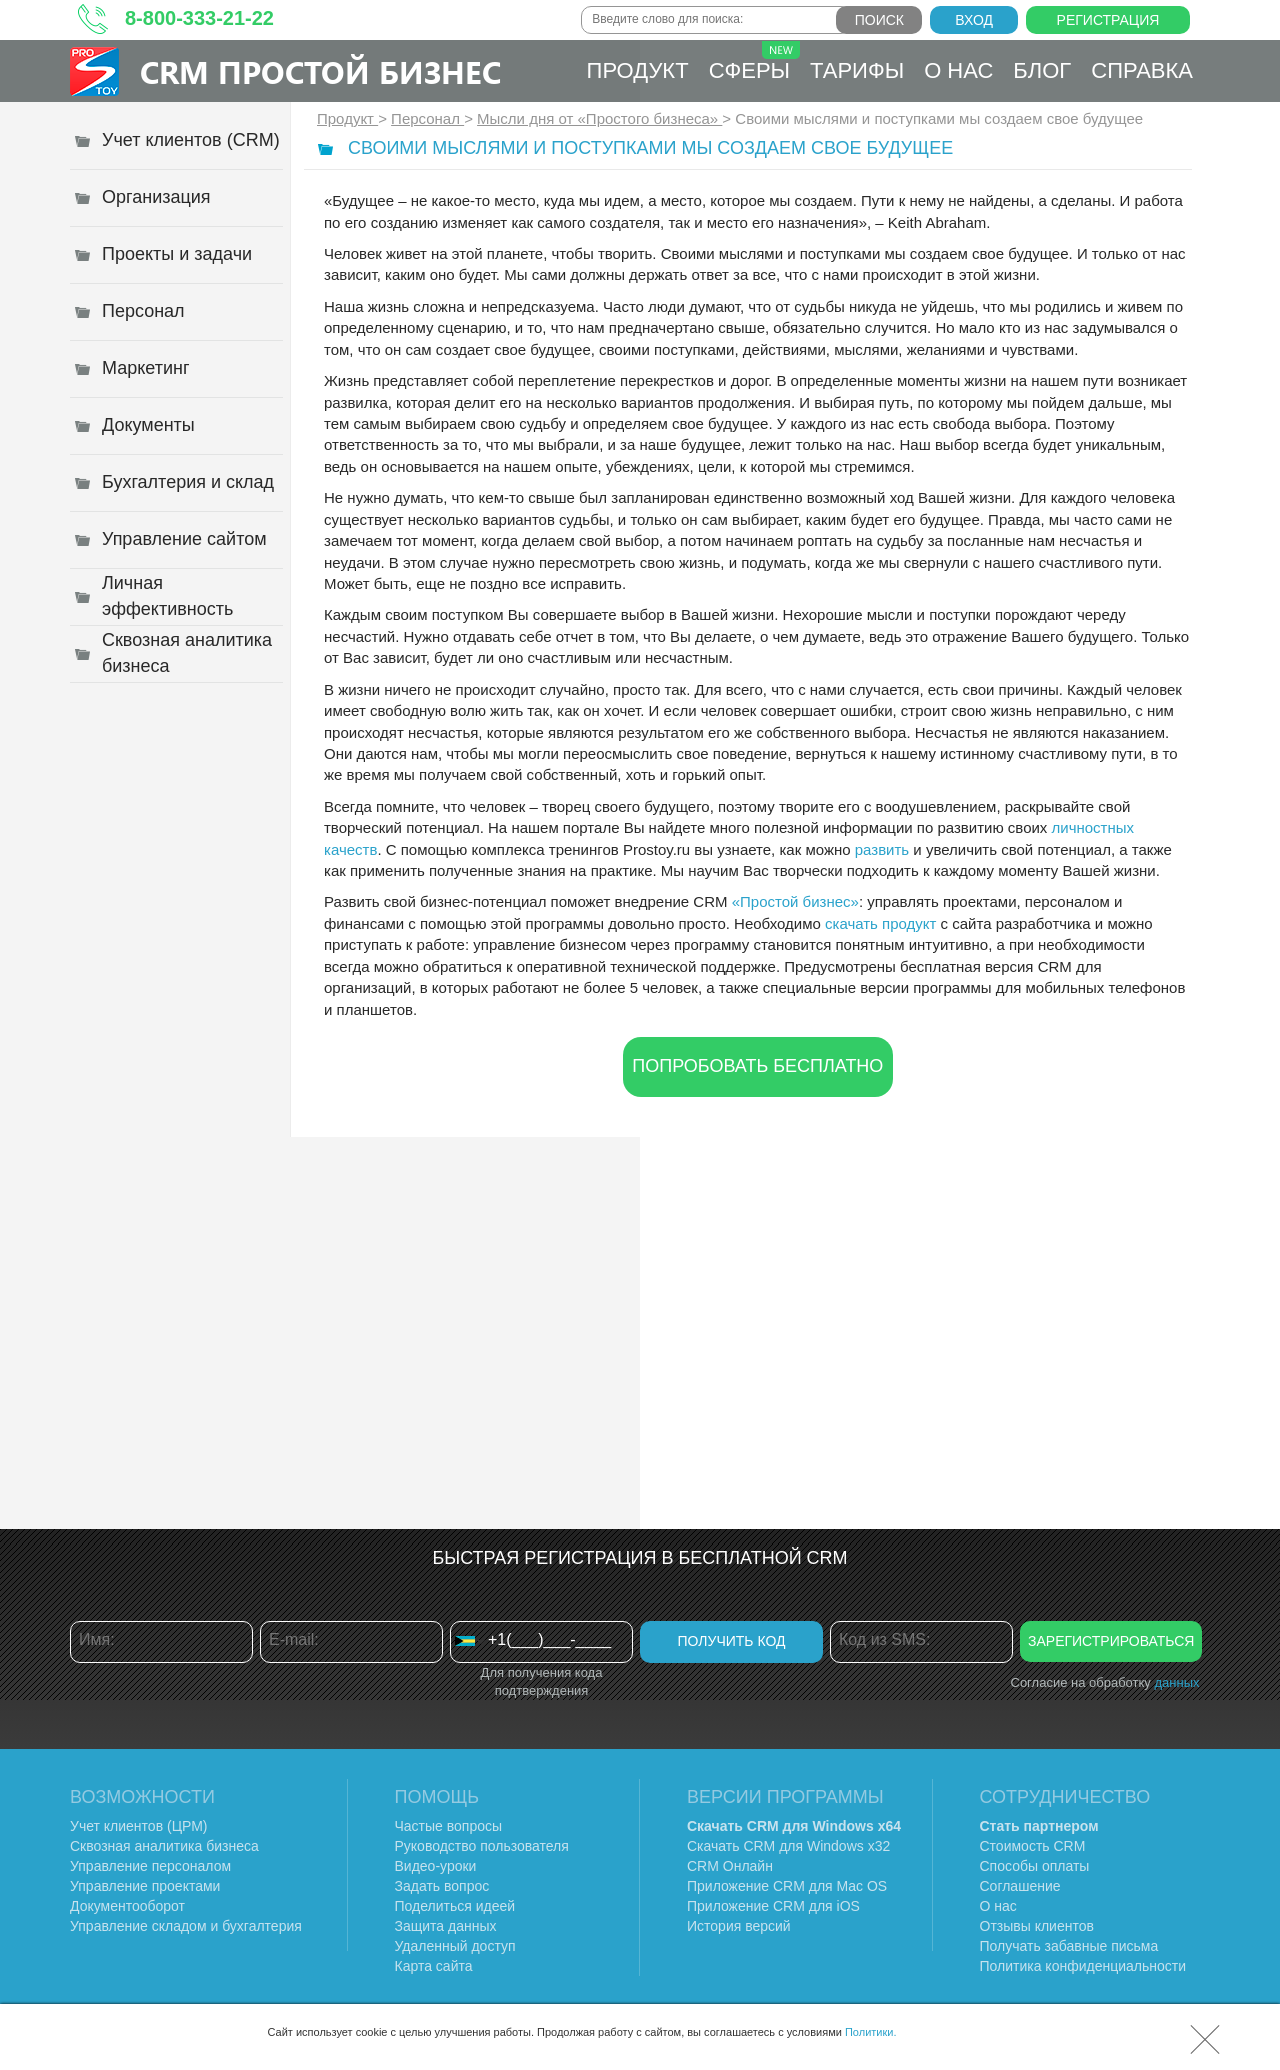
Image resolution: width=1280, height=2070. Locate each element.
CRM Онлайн (730, 1866)
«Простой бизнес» (795, 901)
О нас (958, 70)
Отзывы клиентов (1037, 1926)
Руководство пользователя (482, 1846)
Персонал (427, 118)
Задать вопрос (442, 1886)
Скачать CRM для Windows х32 (788, 1846)
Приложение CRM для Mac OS (787, 1886)
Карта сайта (434, 1966)
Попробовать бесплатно (757, 1066)
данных (1176, 1682)
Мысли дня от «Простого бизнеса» (599, 118)
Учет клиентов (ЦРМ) (139, 1826)
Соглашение (1020, 1886)
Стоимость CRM (1033, 1846)
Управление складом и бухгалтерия (186, 1926)
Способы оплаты (1035, 1866)
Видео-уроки (436, 1866)
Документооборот (127, 1906)
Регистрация (1108, 20)
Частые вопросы (449, 1826)
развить (882, 849)
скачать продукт (880, 923)
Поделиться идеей (455, 1906)
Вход (974, 20)
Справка (1142, 70)
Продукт (638, 70)
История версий (739, 1926)
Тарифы (857, 70)
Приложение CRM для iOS (773, 1906)
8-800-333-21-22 (199, 18)
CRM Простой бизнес (320, 71)
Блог (1042, 70)
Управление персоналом (150, 1866)
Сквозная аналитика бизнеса (164, 1846)
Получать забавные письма (1069, 1946)
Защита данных (446, 1926)
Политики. (871, 2032)
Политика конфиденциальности (1083, 1966)
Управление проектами (145, 1886)
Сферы (754, 62)
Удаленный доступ (455, 1946)
